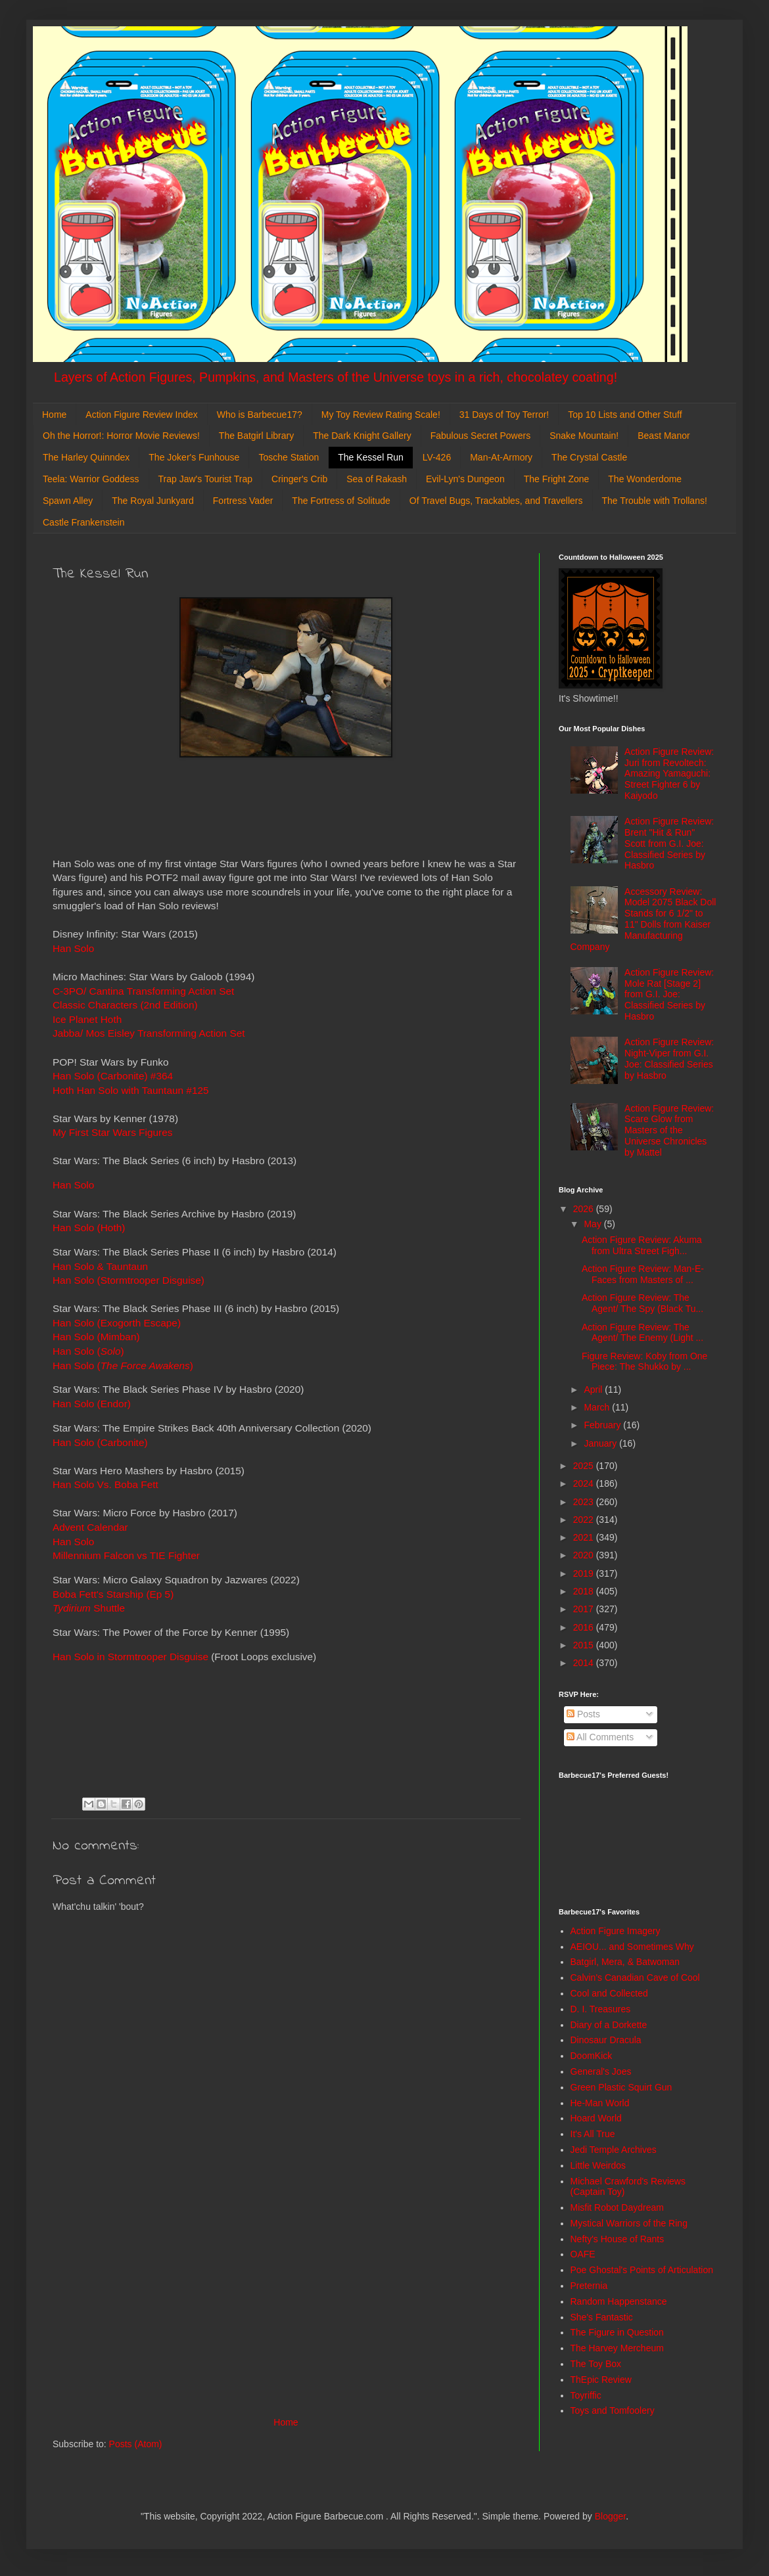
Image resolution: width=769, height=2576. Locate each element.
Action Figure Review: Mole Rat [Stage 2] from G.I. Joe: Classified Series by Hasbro (669, 994)
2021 (584, 1537)
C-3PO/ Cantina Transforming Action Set (143, 991)
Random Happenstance (619, 2301)
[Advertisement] (286, 2306)
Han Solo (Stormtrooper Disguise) (128, 1280)
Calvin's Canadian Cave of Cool (635, 1977)
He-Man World (600, 2103)
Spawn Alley (68, 500)
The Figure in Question (617, 2332)
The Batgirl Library (256, 435)
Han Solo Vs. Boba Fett (105, 1484)
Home (54, 414)
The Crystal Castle (589, 457)
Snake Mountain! (583, 435)
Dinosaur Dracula (606, 2040)
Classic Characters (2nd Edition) (125, 1004)
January (601, 1443)
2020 (584, 1555)
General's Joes (601, 2071)
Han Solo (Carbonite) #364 (113, 1075)
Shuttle (89, 1608)
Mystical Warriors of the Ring (629, 2223)
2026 (584, 1209)
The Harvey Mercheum (617, 2348)
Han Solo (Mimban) (96, 1336)
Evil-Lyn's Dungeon (465, 479)
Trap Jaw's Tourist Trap (205, 479)
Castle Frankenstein (84, 522)
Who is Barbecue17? (259, 414)
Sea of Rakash (376, 479)
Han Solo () (88, 1351)
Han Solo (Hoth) (89, 1227)
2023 (584, 1502)
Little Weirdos (598, 2165)
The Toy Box (596, 2364)
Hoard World (596, 2118)
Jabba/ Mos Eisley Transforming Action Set (149, 1033)
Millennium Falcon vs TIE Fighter (126, 1555)
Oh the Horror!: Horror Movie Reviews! (121, 435)
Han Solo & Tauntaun (100, 1266)
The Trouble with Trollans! (654, 500)
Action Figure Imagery (616, 1931)
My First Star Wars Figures (112, 1132)
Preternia (589, 2285)
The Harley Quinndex (86, 457)
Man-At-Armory (501, 457)
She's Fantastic (602, 2317)
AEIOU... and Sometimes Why (632, 1946)
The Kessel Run (371, 457)
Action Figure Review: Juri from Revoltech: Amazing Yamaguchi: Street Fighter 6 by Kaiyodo (669, 773)
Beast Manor (663, 435)
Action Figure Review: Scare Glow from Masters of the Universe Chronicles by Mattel (669, 1130)
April (594, 1389)
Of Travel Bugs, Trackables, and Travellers (496, 500)
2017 (584, 1609)
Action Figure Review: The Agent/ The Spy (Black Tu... (642, 1303)
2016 (584, 1627)
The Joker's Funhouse (194, 457)
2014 (584, 1663)
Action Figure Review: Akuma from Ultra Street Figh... (642, 1245)
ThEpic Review (601, 2379)
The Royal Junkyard (153, 500)
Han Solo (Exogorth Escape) (117, 1322)
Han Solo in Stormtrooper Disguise (130, 1656)
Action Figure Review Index (141, 414)
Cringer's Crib (299, 479)
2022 (584, 1519)
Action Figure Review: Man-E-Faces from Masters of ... (643, 1274)
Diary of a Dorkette (609, 2025)
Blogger (610, 2516)
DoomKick (592, 2055)
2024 (584, 1483)
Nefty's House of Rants (617, 2239)
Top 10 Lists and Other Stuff (625, 414)
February (603, 1425)
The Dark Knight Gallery (362, 435)
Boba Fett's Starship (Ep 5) (113, 1594)
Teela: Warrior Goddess (91, 479)
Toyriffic (586, 2395)
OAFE (583, 2254)
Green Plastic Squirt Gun (621, 2087)
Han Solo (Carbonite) (100, 1442)
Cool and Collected (609, 1993)
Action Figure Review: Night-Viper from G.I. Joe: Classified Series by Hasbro (669, 1058)
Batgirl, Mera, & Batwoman (625, 1961)
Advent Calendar (90, 1527)
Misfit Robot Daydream (617, 2207)
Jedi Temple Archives (614, 2149)
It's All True (593, 2134)
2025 (584, 1465)
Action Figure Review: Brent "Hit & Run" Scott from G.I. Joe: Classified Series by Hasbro (669, 843)
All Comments (600, 1737)
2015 (584, 1645)
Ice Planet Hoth (87, 1019)
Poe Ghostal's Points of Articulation (642, 2270)
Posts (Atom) (135, 2444)
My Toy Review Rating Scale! (380, 414)
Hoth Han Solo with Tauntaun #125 (131, 1090)
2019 (584, 1573)
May (593, 1224)
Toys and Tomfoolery (613, 2410)
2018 (584, 1591)
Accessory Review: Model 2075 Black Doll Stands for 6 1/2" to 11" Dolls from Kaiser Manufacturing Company (643, 919)
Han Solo (73, 1184)
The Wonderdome (645, 479)
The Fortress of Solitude (341, 500)
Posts (583, 1714)
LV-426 (437, 457)
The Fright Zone (557, 479)
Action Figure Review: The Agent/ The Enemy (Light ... (642, 1333)
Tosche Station (288, 457)
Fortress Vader (243, 500)
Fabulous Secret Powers (481, 435)
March (598, 1407)
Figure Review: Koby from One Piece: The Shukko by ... (644, 1361)
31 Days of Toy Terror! (504, 414)
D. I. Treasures (601, 2009)
